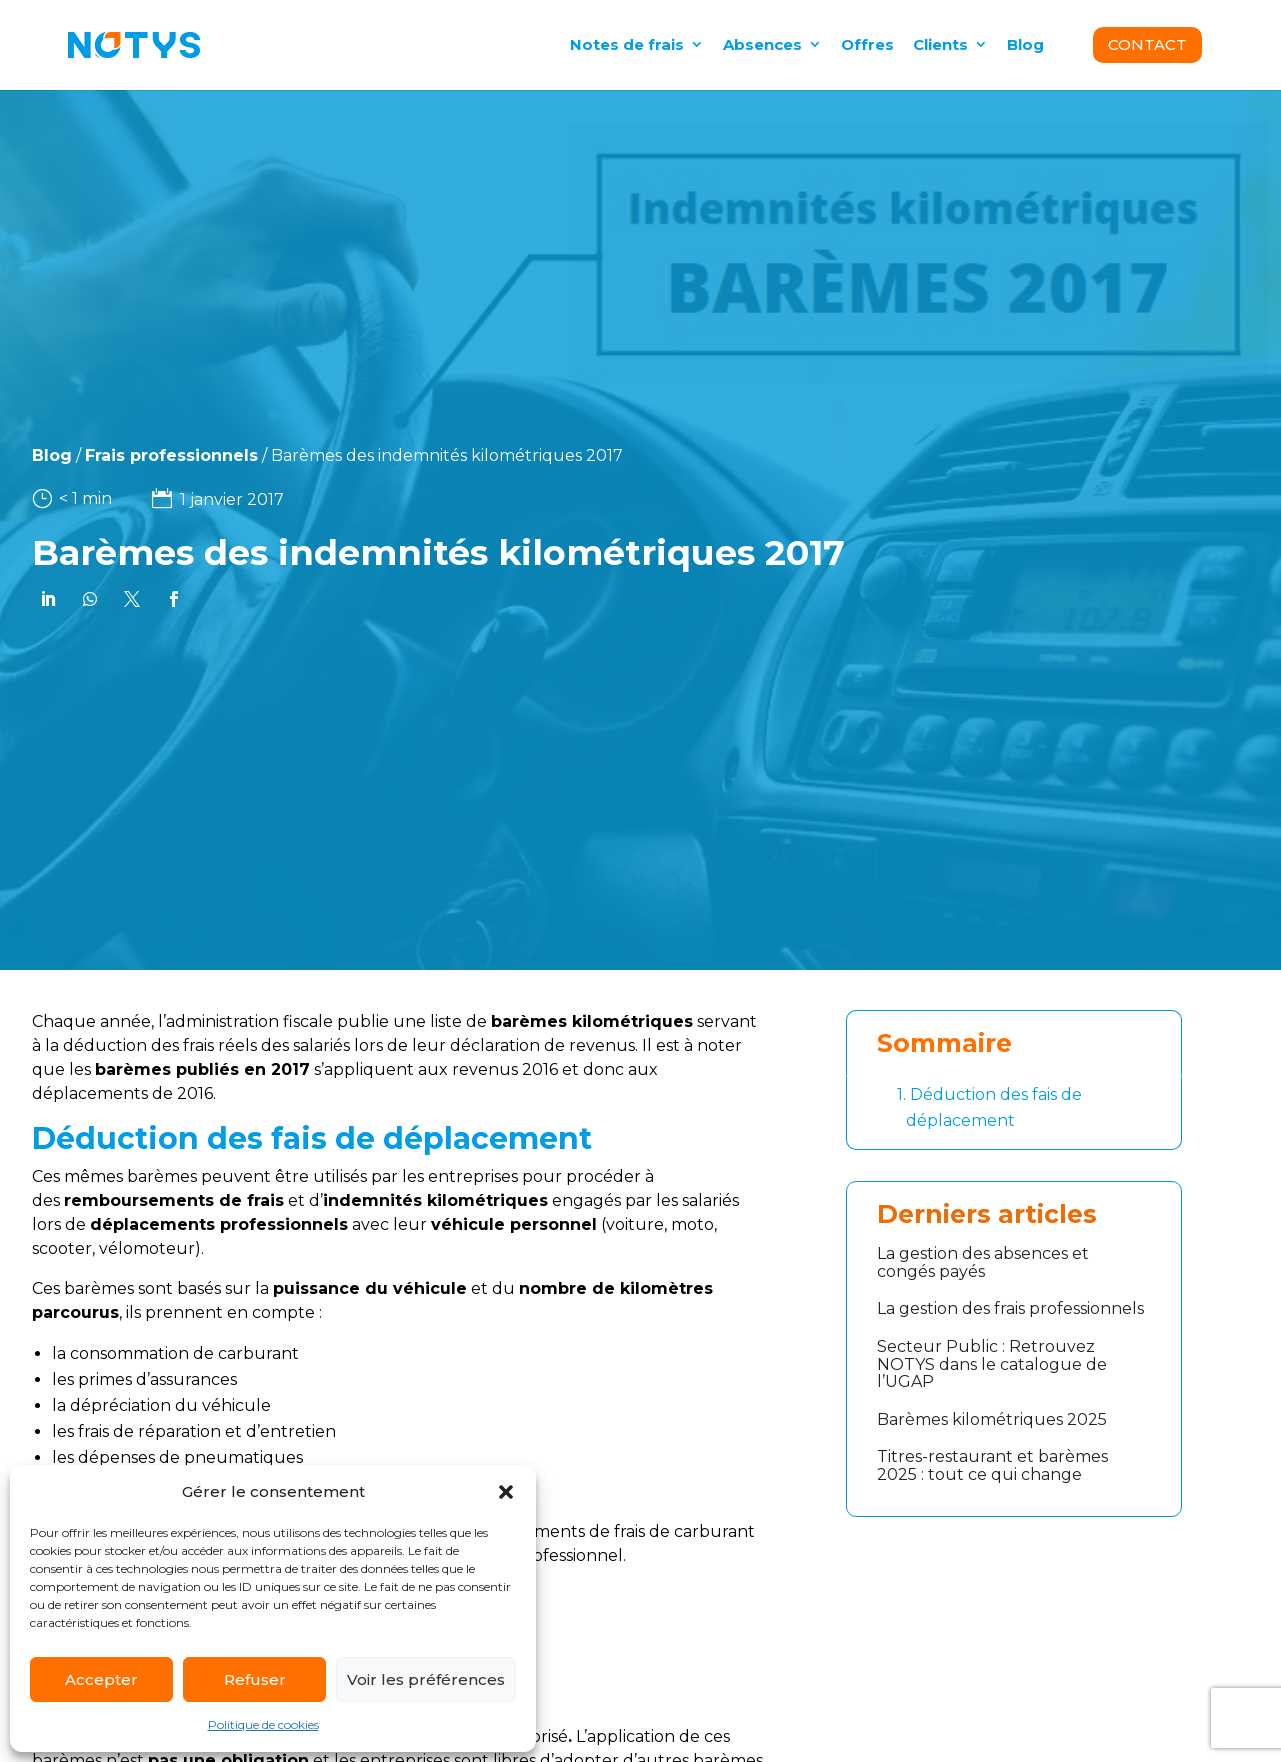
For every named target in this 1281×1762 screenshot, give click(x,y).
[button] (506, 1492)
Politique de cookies (263, 1724)
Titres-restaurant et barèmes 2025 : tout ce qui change (992, 1465)
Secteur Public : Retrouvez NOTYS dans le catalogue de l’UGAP (992, 1364)
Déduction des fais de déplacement (989, 1106)
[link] (46, 599)
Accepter (101, 1679)
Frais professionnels (127, 455)
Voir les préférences (426, 1679)
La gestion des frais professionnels (1010, 1308)
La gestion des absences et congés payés (983, 1262)
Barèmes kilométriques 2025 (992, 1419)
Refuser (255, 1679)
